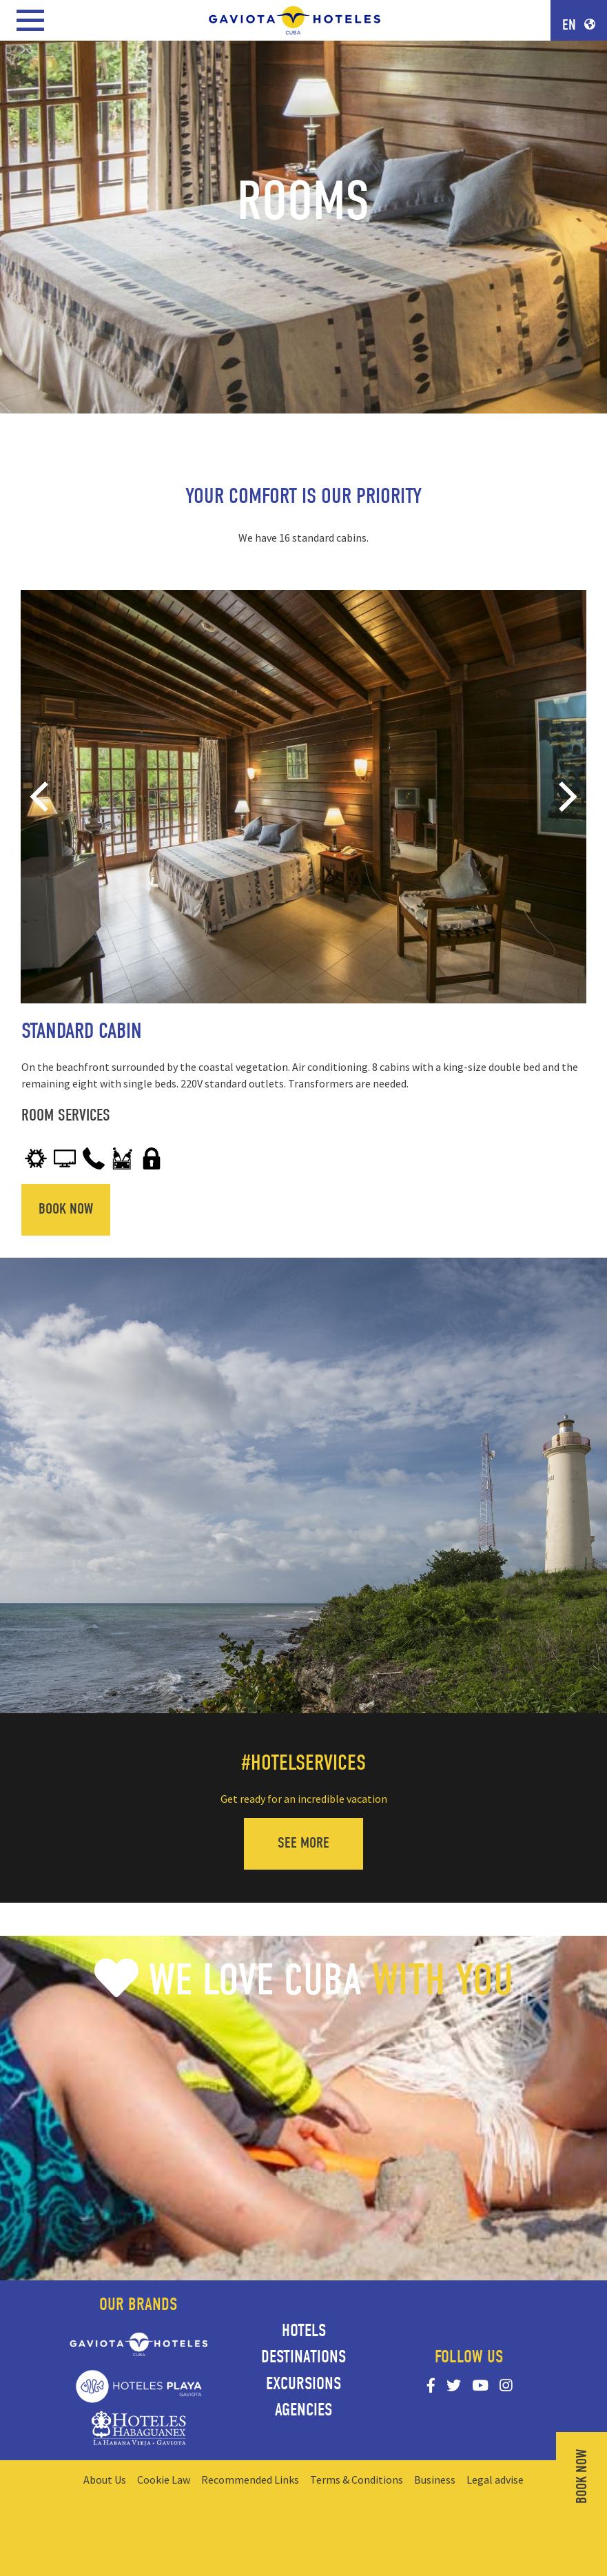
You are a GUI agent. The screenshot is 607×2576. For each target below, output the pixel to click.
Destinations (303, 2357)
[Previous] (42, 796)
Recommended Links (250, 2479)
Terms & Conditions (356, 2479)
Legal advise (495, 2479)
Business (434, 2479)
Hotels (304, 2330)
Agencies (303, 2410)
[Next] (565, 796)
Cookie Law (163, 2479)
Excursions (303, 2383)
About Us (104, 2479)
